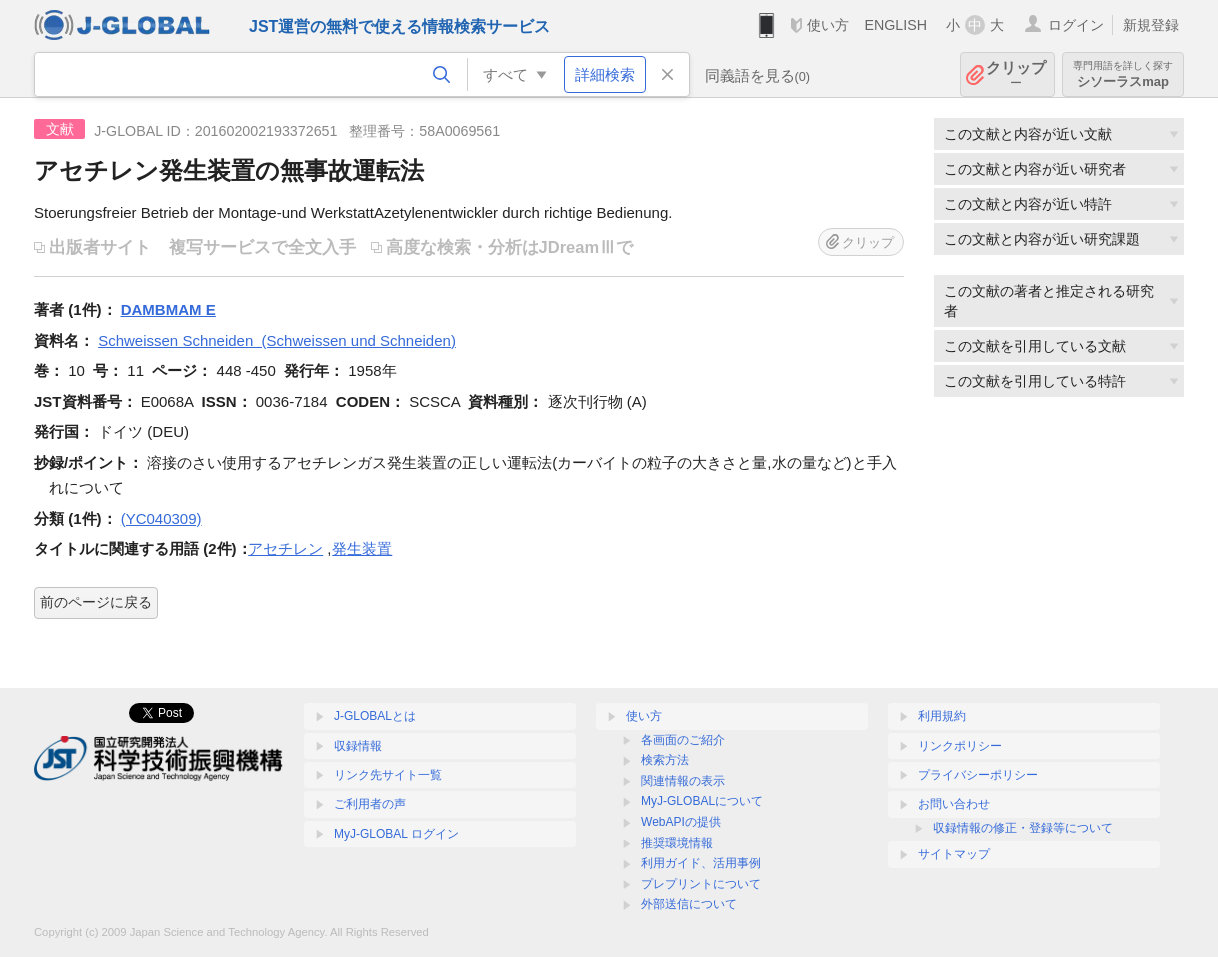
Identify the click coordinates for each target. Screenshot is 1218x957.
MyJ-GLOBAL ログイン (396, 834)
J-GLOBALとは (375, 716)
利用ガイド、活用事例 (701, 863)
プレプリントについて (701, 884)
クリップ (1016, 74)
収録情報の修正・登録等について (1023, 828)
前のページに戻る (96, 602)
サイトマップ (954, 854)
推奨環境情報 (677, 843)
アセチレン (285, 548)
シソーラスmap (1123, 74)
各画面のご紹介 (683, 740)
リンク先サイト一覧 (388, 775)
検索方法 (665, 760)
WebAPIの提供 (681, 822)
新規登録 (1151, 25)
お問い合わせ (954, 804)
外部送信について (689, 904)
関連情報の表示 (683, 781)
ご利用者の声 (370, 804)
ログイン (1076, 25)
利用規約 (942, 716)
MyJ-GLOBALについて (702, 801)
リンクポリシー (960, 746)
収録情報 (358, 746)
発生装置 (362, 548)
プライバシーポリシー (978, 775)
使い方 (828, 25)
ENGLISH (895, 25)
